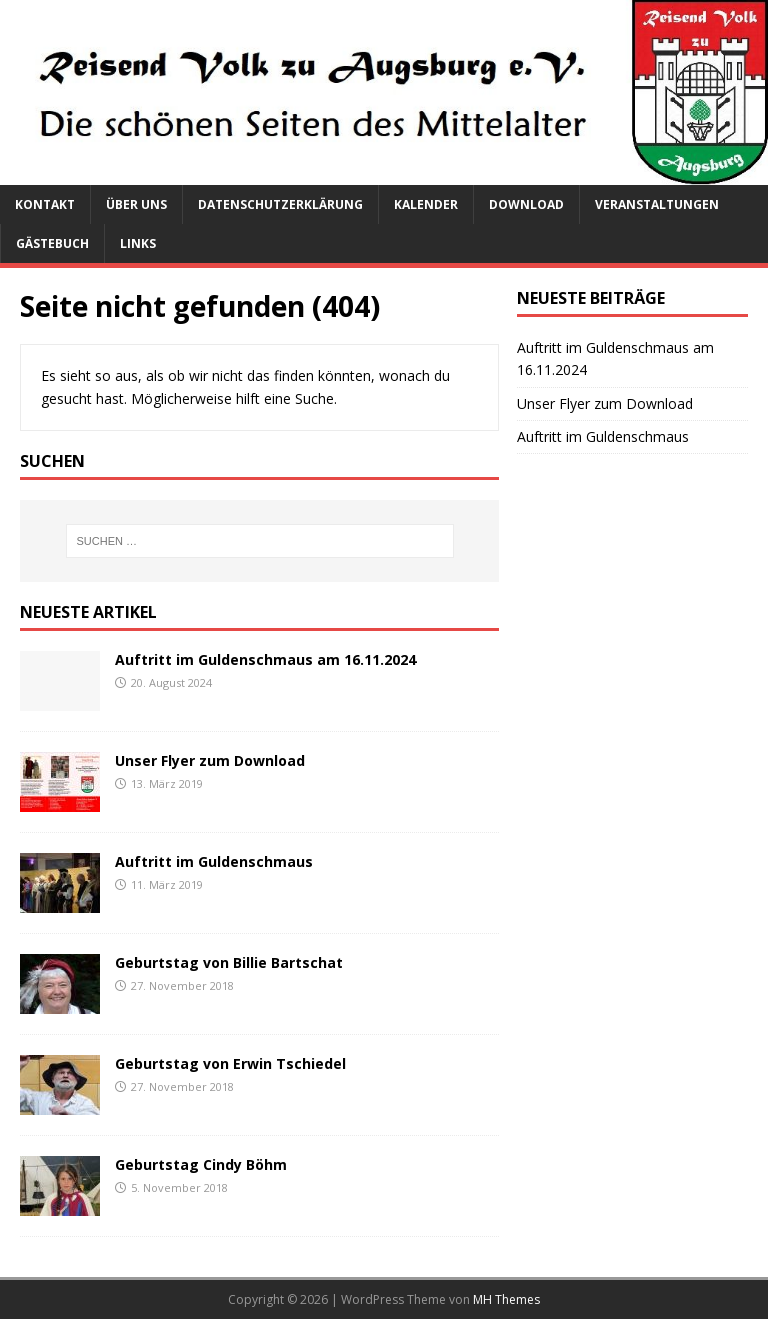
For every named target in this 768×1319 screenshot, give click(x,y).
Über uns (136, 204)
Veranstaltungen (657, 204)
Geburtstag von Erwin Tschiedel (230, 1063)
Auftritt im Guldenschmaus (214, 861)
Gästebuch (52, 243)
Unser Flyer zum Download (210, 760)
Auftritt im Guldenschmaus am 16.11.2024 (265, 659)
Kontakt (45, 204)
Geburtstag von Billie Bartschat (229, 962)
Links (138, 243)
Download (526, 204)
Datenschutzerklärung (280, 204)
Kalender (426, 204)
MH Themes (506, 1299)
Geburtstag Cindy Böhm (201, 1164)
